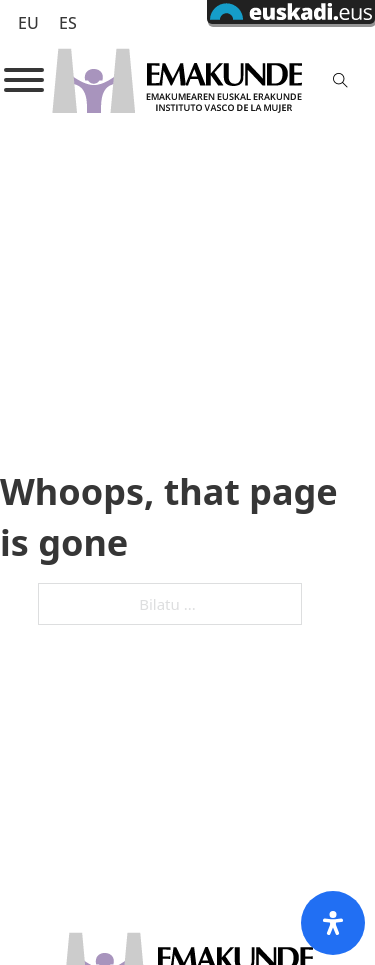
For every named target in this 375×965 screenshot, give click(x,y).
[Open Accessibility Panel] (333, 923)
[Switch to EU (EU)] (28, 22)
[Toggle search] (341, 80)
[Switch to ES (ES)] (68, 22)
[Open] (24, 80)
